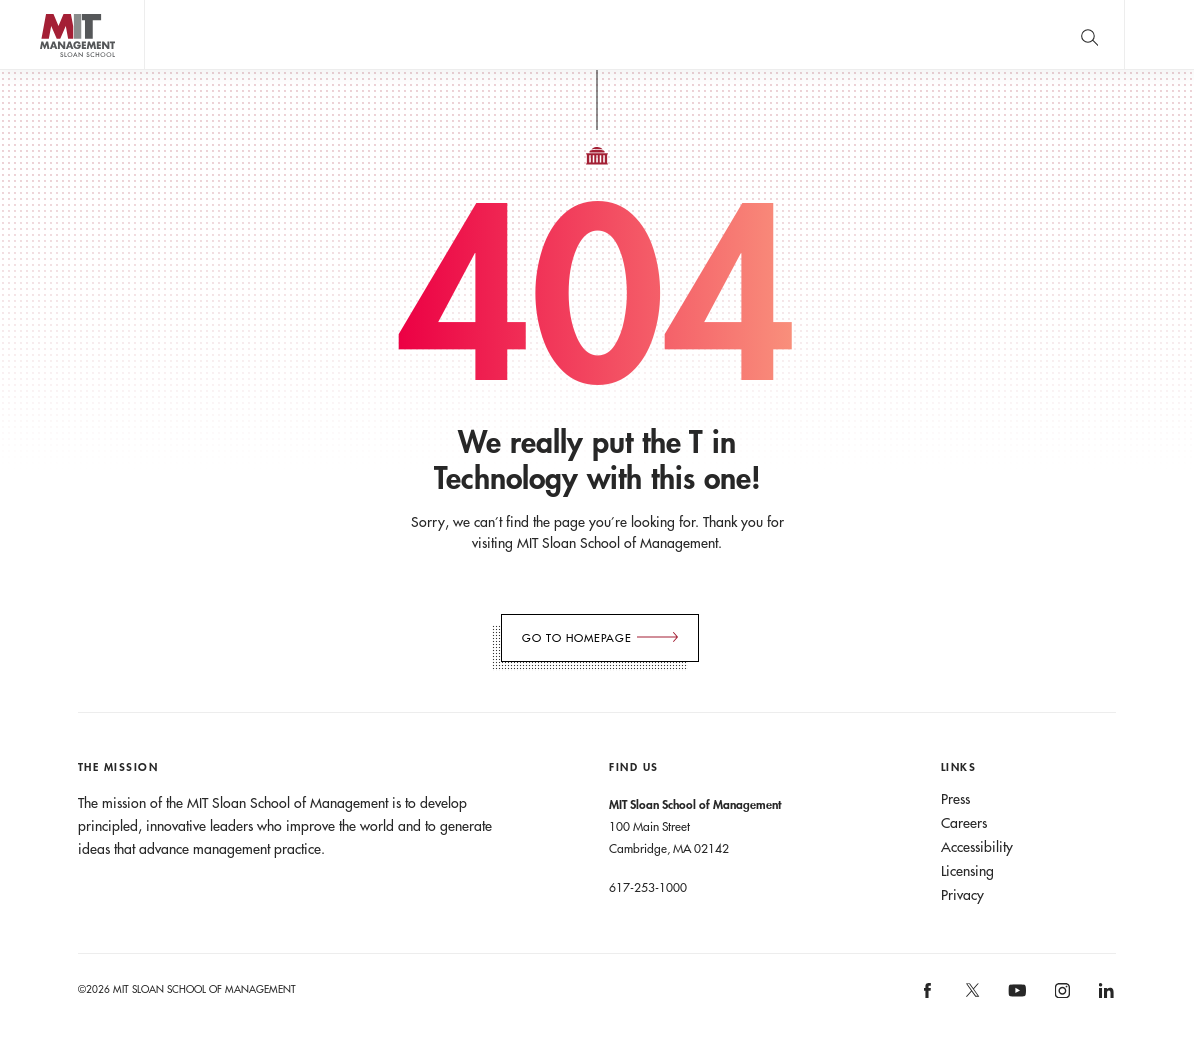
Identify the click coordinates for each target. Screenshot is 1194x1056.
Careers (964, 823)
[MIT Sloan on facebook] (929, 997)
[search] (1089, 34)
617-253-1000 (648, 887)
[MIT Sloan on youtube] (1014, 1001)
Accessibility (977, 847)
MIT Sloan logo (51, 69)
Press (955, 799)
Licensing (967, 871)
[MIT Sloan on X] (971, 997)
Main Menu (1159, 34)
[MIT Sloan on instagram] (1060, 997)
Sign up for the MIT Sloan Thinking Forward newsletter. (652, 35)
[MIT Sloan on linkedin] (1105, 997)
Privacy (962, 895)
